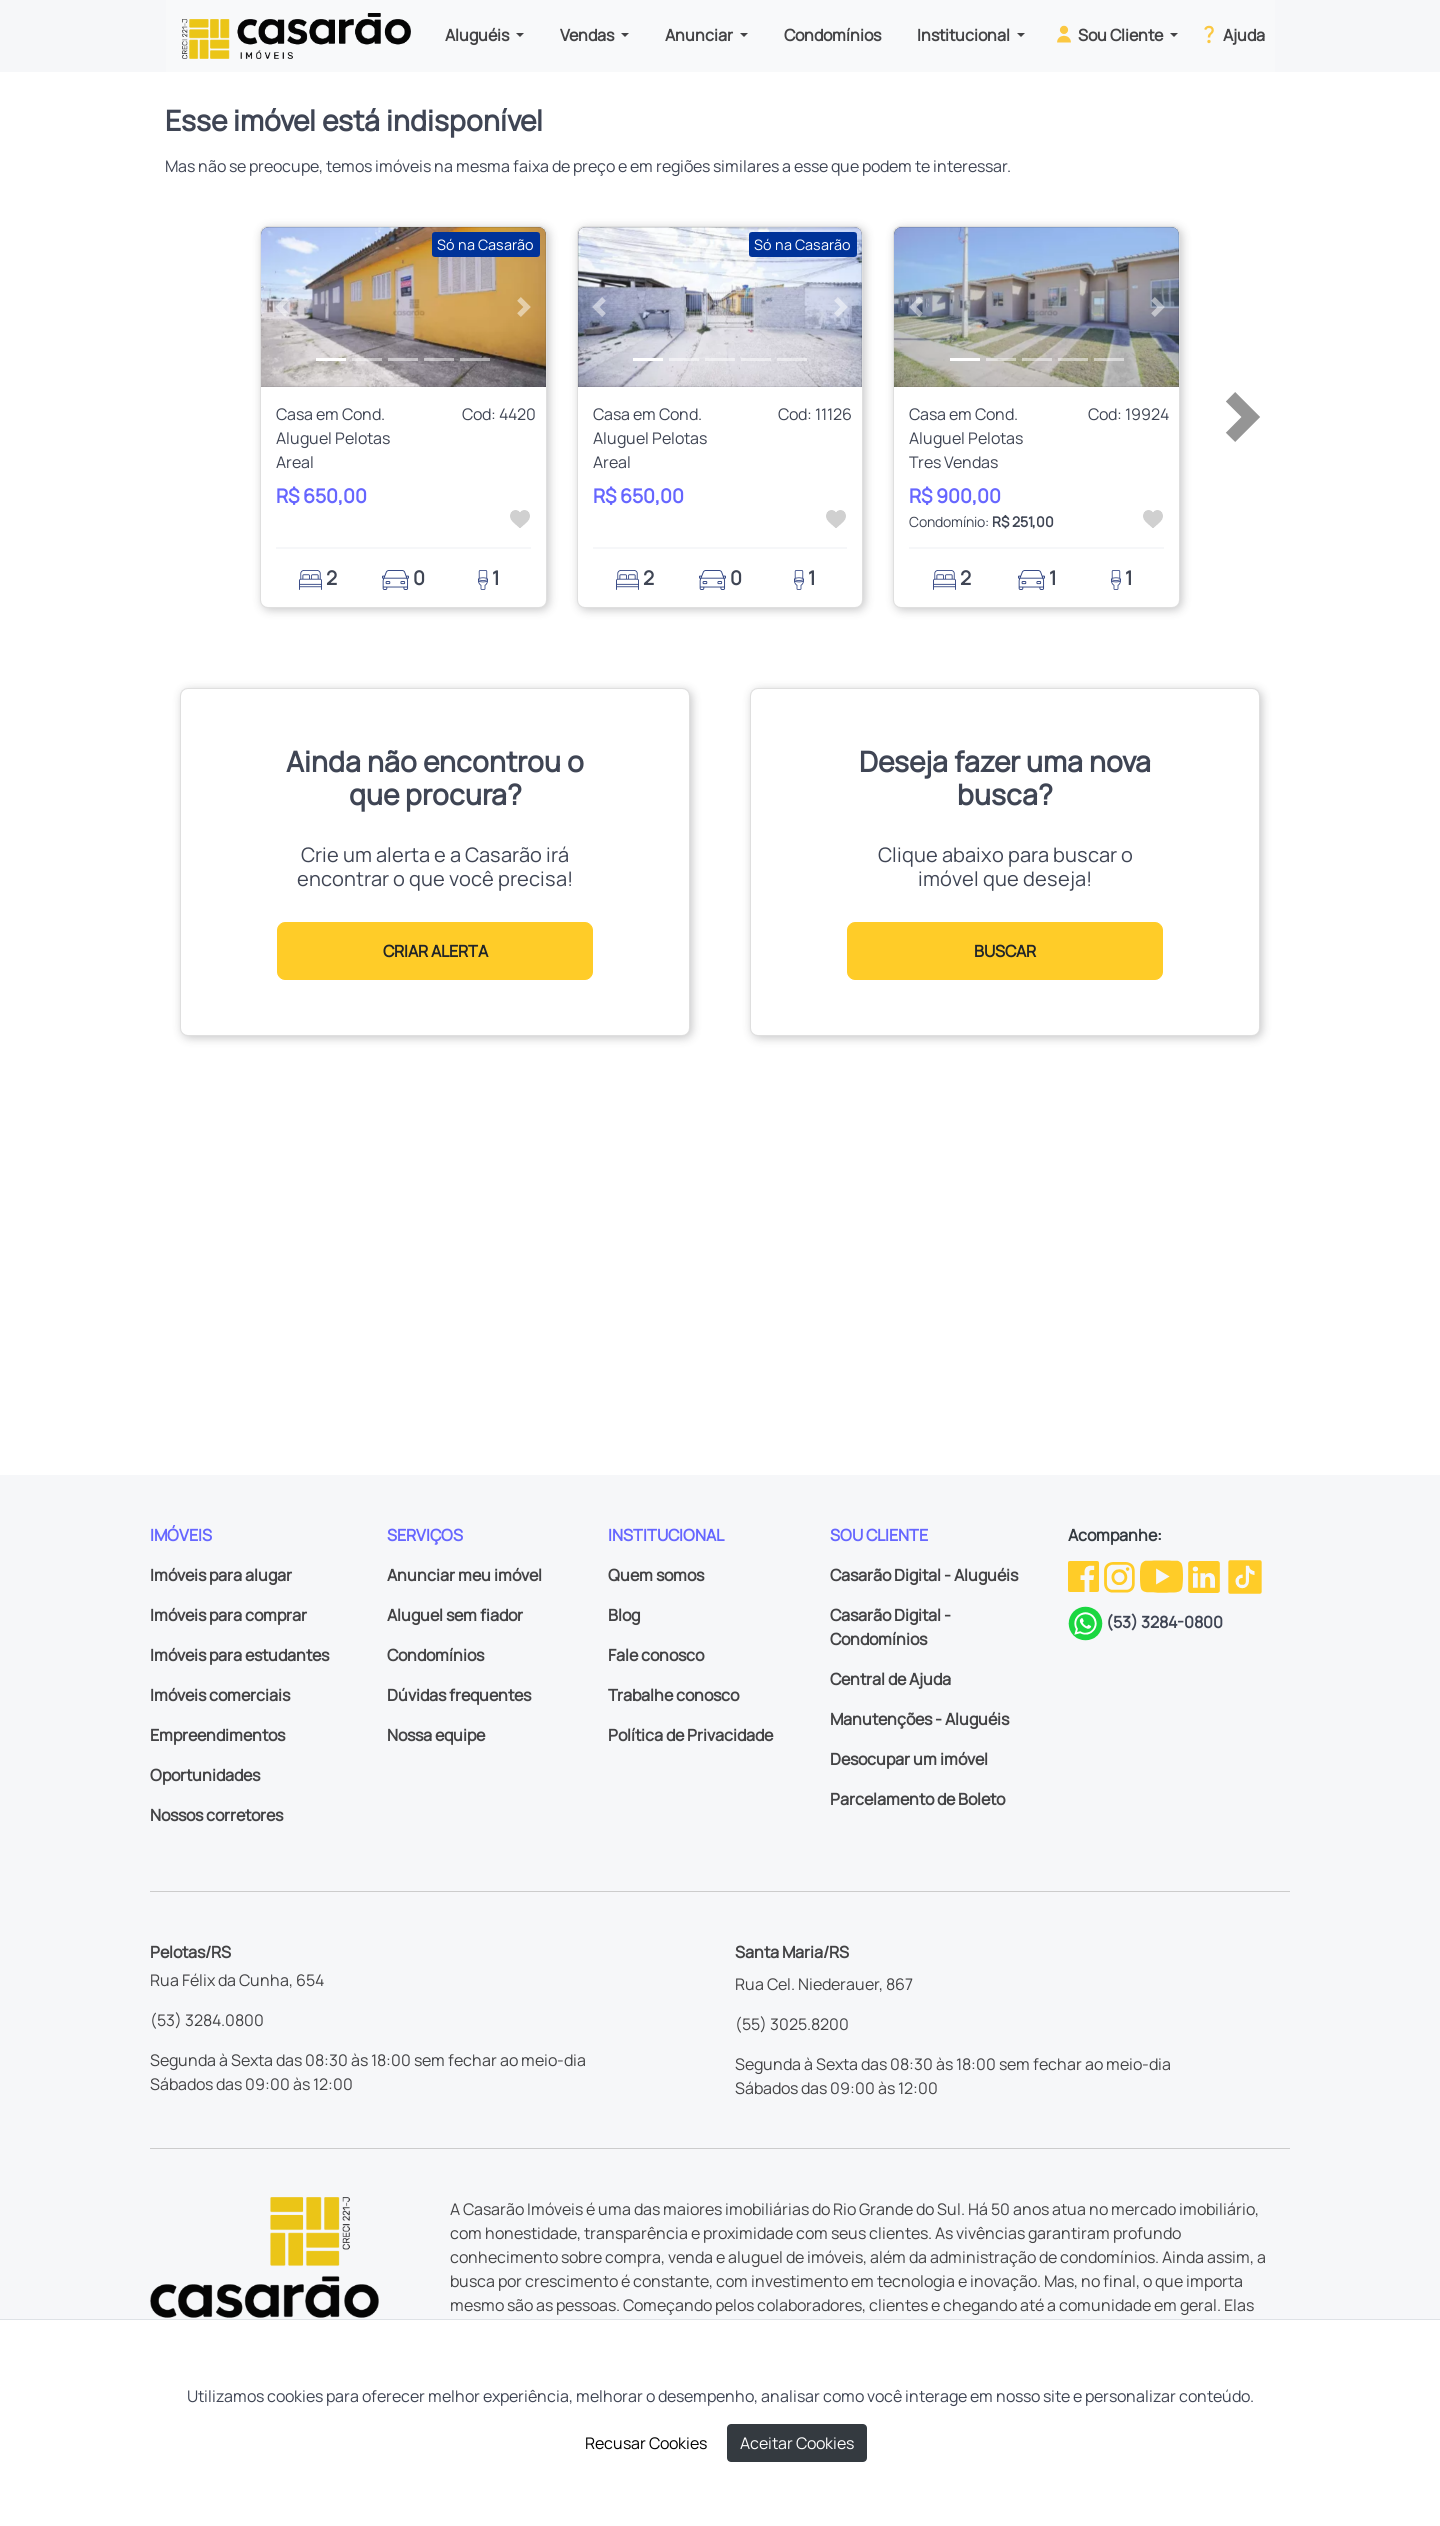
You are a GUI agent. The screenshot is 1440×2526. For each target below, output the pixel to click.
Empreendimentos (217, 1735)
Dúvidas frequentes (459, 1695)
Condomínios (832, 35)
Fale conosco (656, 1655)
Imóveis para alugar (221, 1575)
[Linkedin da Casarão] (1205, 1575)
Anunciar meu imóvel (464, 1575)
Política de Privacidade (690, 1735)
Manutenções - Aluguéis (919, 1719)
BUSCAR (1005, 951)
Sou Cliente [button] (1109, 34)
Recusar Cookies (646, 2443)
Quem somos (656, 1575)
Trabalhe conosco (673, 1695)
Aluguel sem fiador (455, 1615)
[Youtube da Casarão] (1163, 1575)
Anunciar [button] (700, 35)
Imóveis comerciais (220, 1695)
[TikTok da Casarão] (1245, 1575)
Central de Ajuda (890, 1679)
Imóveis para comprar (228, 1615)
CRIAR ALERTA (435, 951)
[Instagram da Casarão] (1121, 1575)
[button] (282, 307)
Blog (624, 1615)
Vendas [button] (588, 35)
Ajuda (1231, 34)
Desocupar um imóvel (909, 1759)
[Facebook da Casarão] (1085, 1575)
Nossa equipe (436, 1735)
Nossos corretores (216, 1815)
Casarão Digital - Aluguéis (924, 1575)
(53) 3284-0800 (1164, 1622)
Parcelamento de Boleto (917, 1799)
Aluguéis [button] (478, 35)
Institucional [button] (965, 35)
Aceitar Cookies (797, 2443)
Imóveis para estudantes (239, 1655)
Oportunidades (205, 1775)
